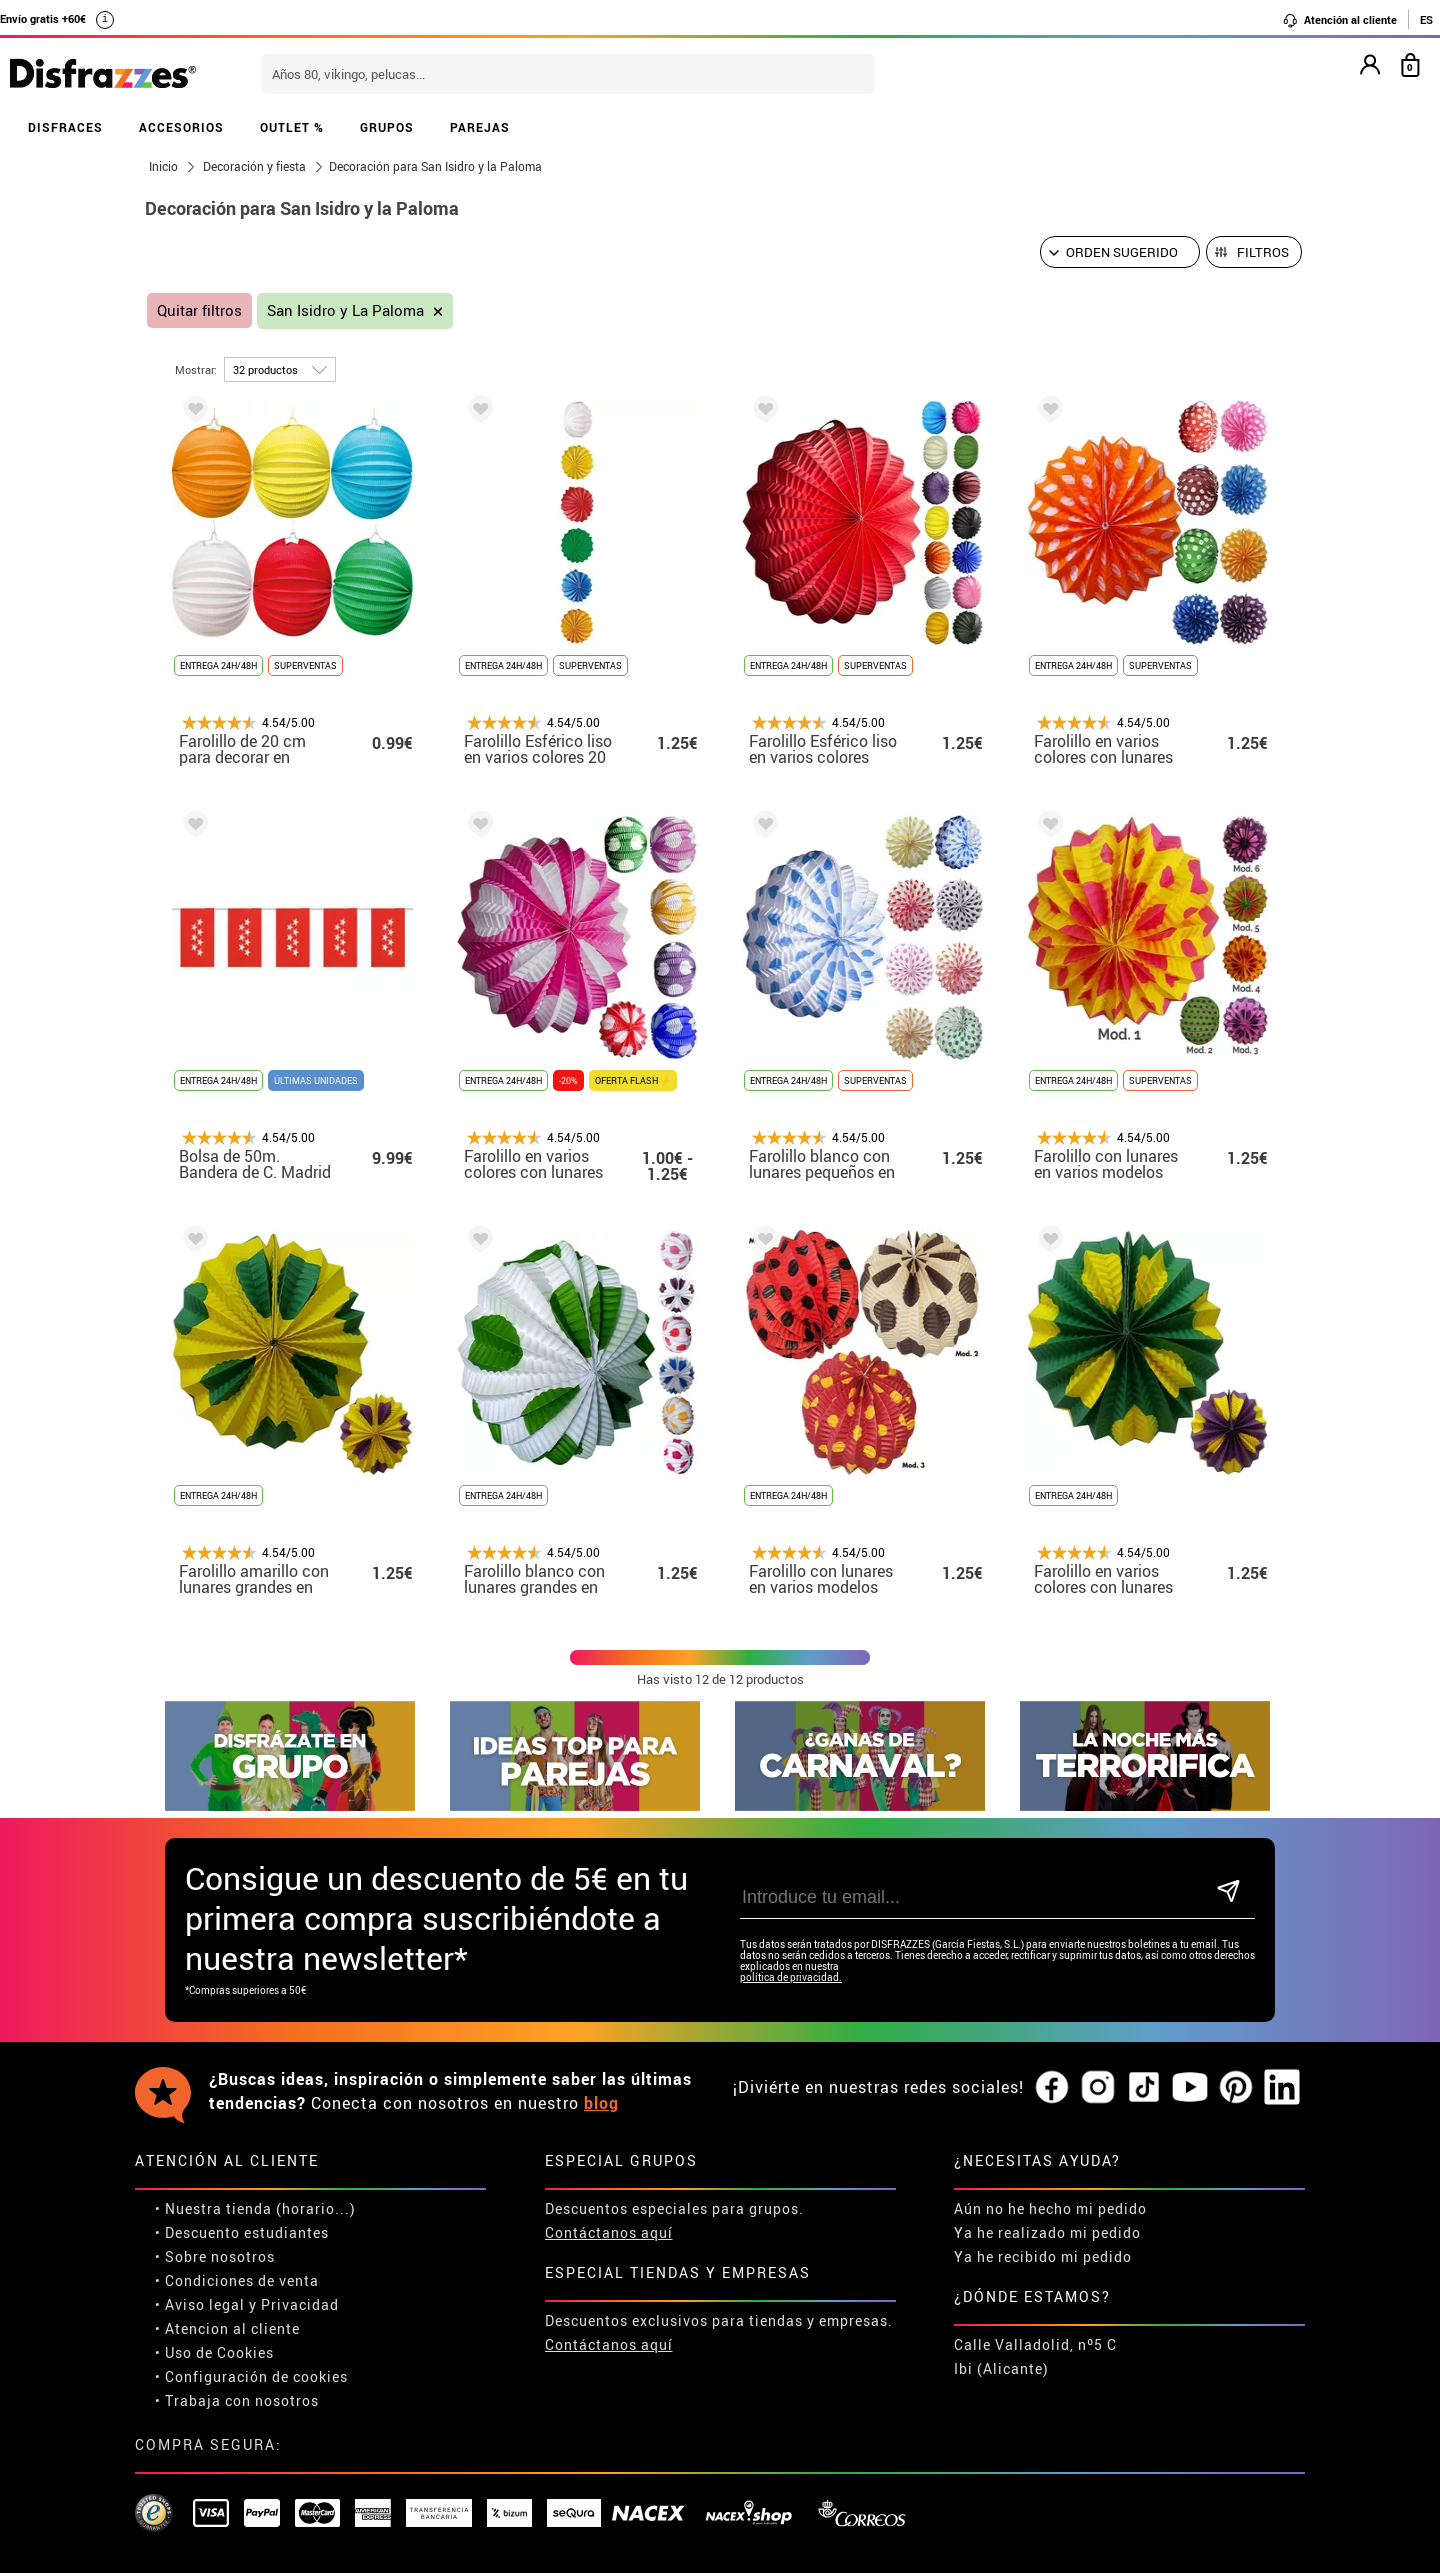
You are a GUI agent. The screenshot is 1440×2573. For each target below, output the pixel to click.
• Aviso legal (200, 2304)
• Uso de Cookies (214, 2352)
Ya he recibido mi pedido (1043, 2256)
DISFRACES (65, 127)
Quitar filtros (199, 310)
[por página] (280, 369)
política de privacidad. (791, 1977)
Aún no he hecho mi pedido (1050, 2208)
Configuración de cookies (256, 2376)
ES (1426, 19)
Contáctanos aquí (609, 2232)
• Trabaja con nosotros (237, 2400)
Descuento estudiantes (247, 2232)
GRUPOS (387, 127)
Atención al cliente (1339, 20)
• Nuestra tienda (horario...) (255, 2208)
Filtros (1263, 252)
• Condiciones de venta (237, 2280)
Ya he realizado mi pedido (1047, 2232)
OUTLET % (292, 127)
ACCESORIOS (181, 127)
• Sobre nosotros (215, 2256)
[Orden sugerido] (1120, 252)
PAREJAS (480, 127)
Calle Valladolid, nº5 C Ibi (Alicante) (1035, 2356)
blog (601, 2103)
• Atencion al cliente (227, 2328)
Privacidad (300, 2304)
